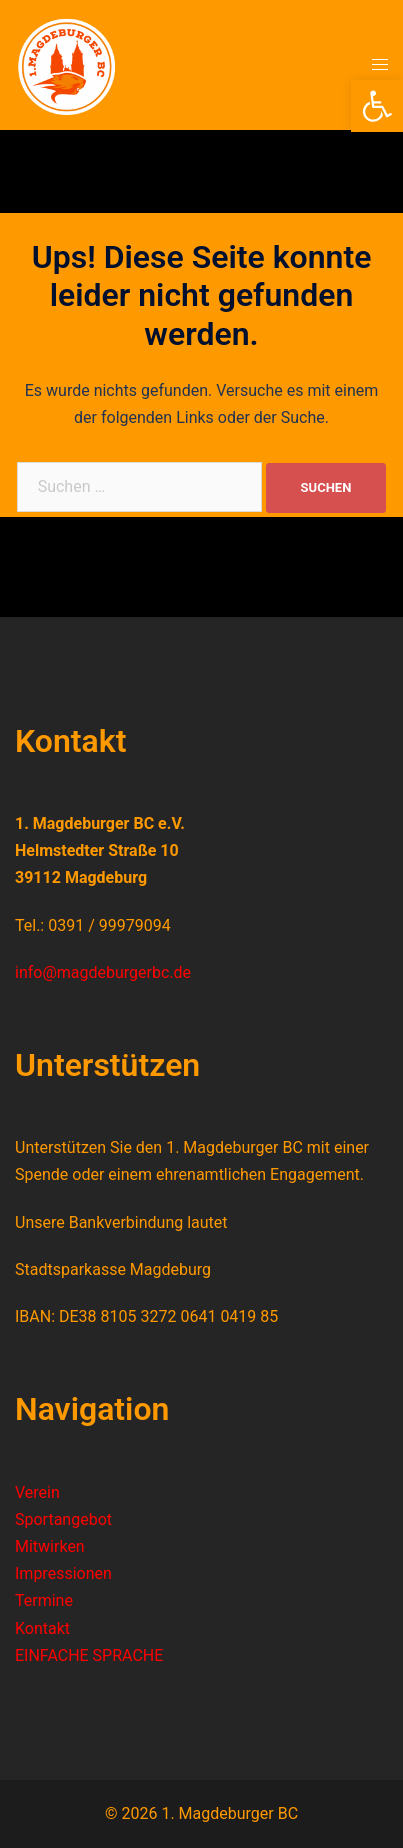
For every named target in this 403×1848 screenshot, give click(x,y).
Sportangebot (63, 1519)
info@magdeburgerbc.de (103, 972)
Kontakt (42, 1628)
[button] (377, 106)
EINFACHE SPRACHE (89, 1655)
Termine (44, 1600)
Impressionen (63, 1573)
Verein (37, 1492)
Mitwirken (50, 1546)
